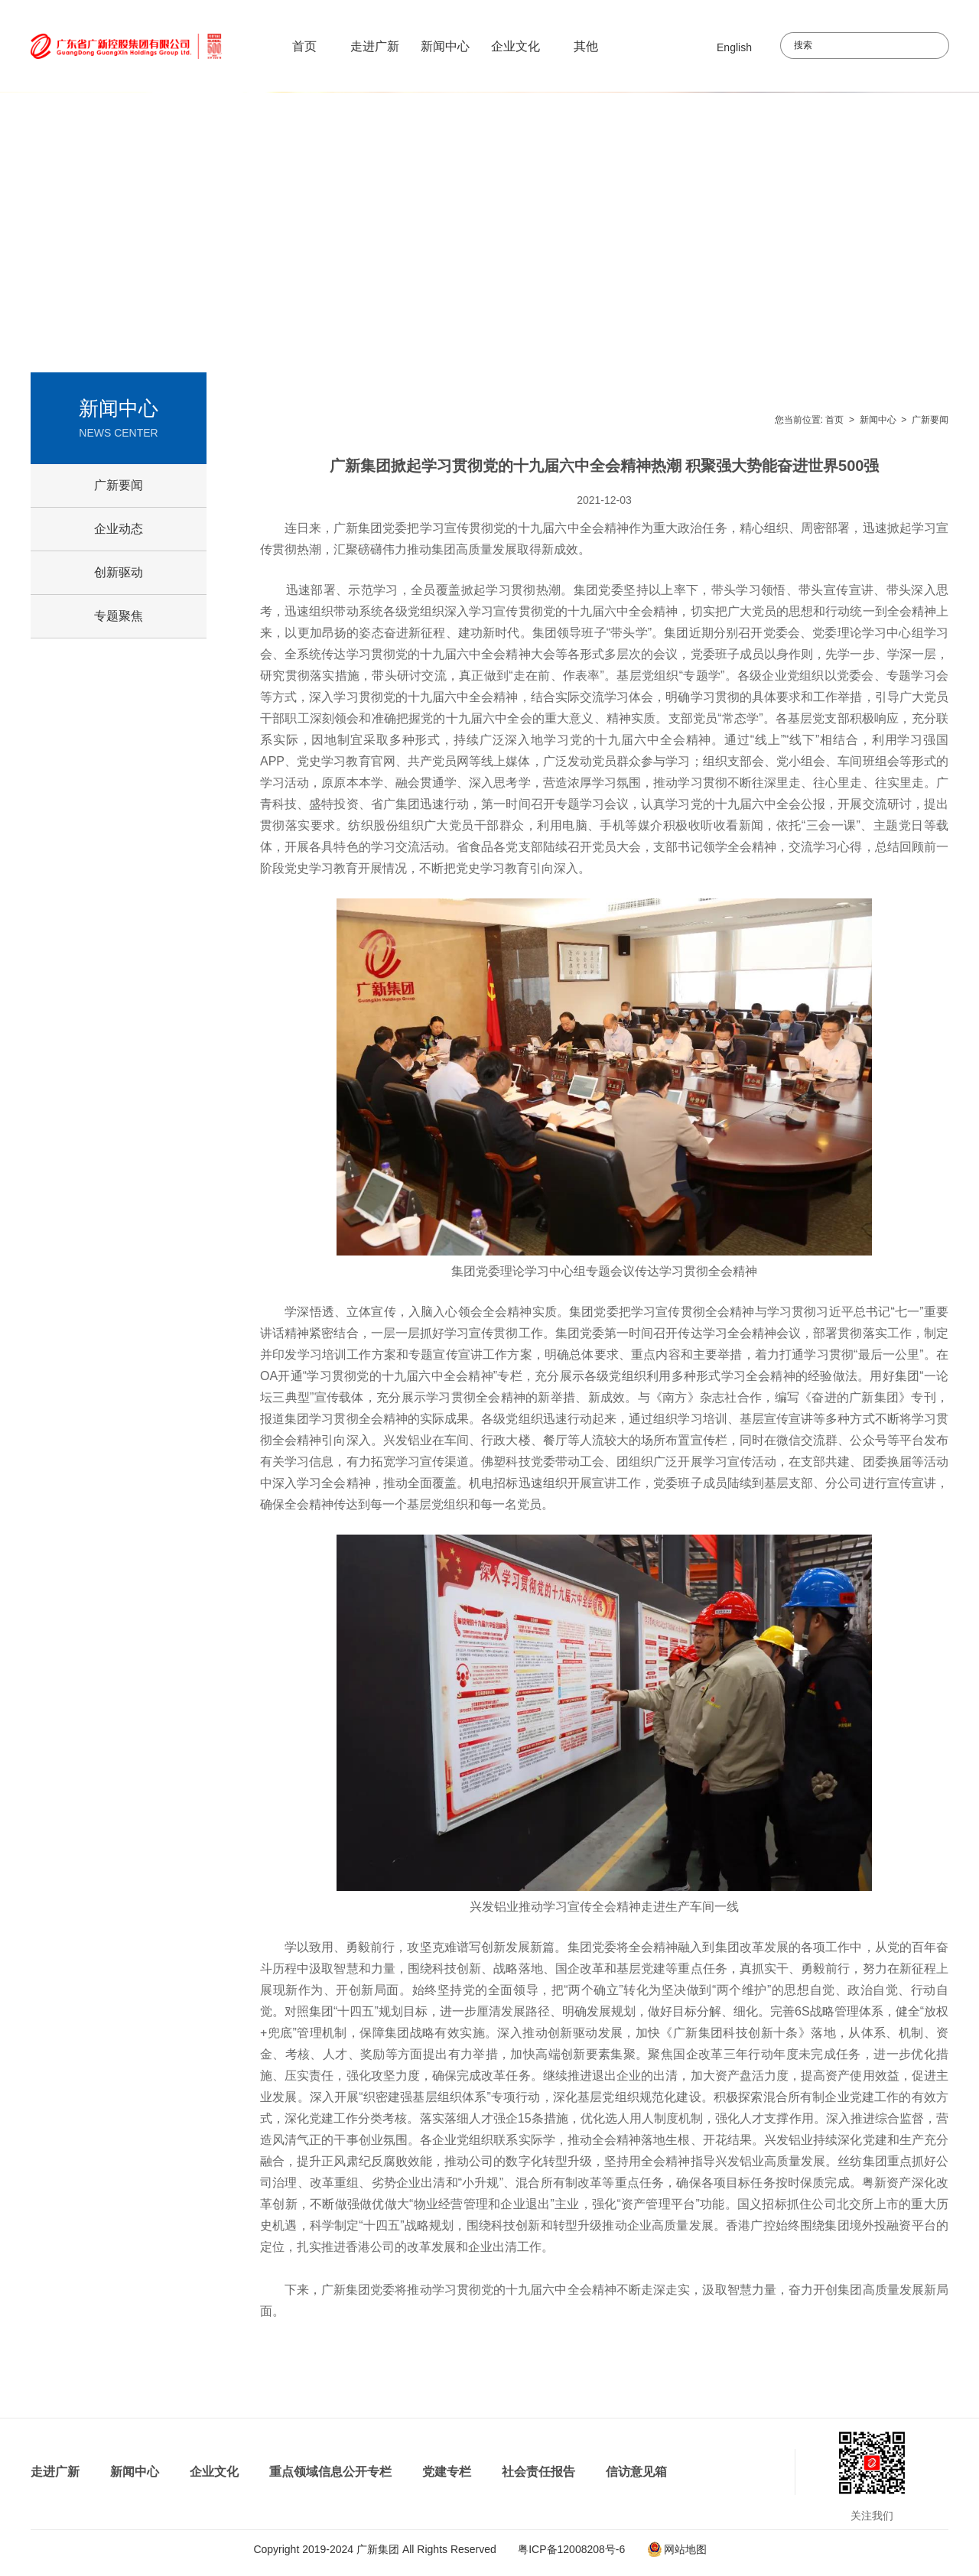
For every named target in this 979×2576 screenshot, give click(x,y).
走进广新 (374, 46)
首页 (304, 46)
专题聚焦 (118, 615)
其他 (586, 46)
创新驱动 (118, 572)
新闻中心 (445, 46)
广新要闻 (930, 419)
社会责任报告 (538, 2471)
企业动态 (118, 528)
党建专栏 (446, 2471)
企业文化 (515, 46)
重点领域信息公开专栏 (330, 2471)
